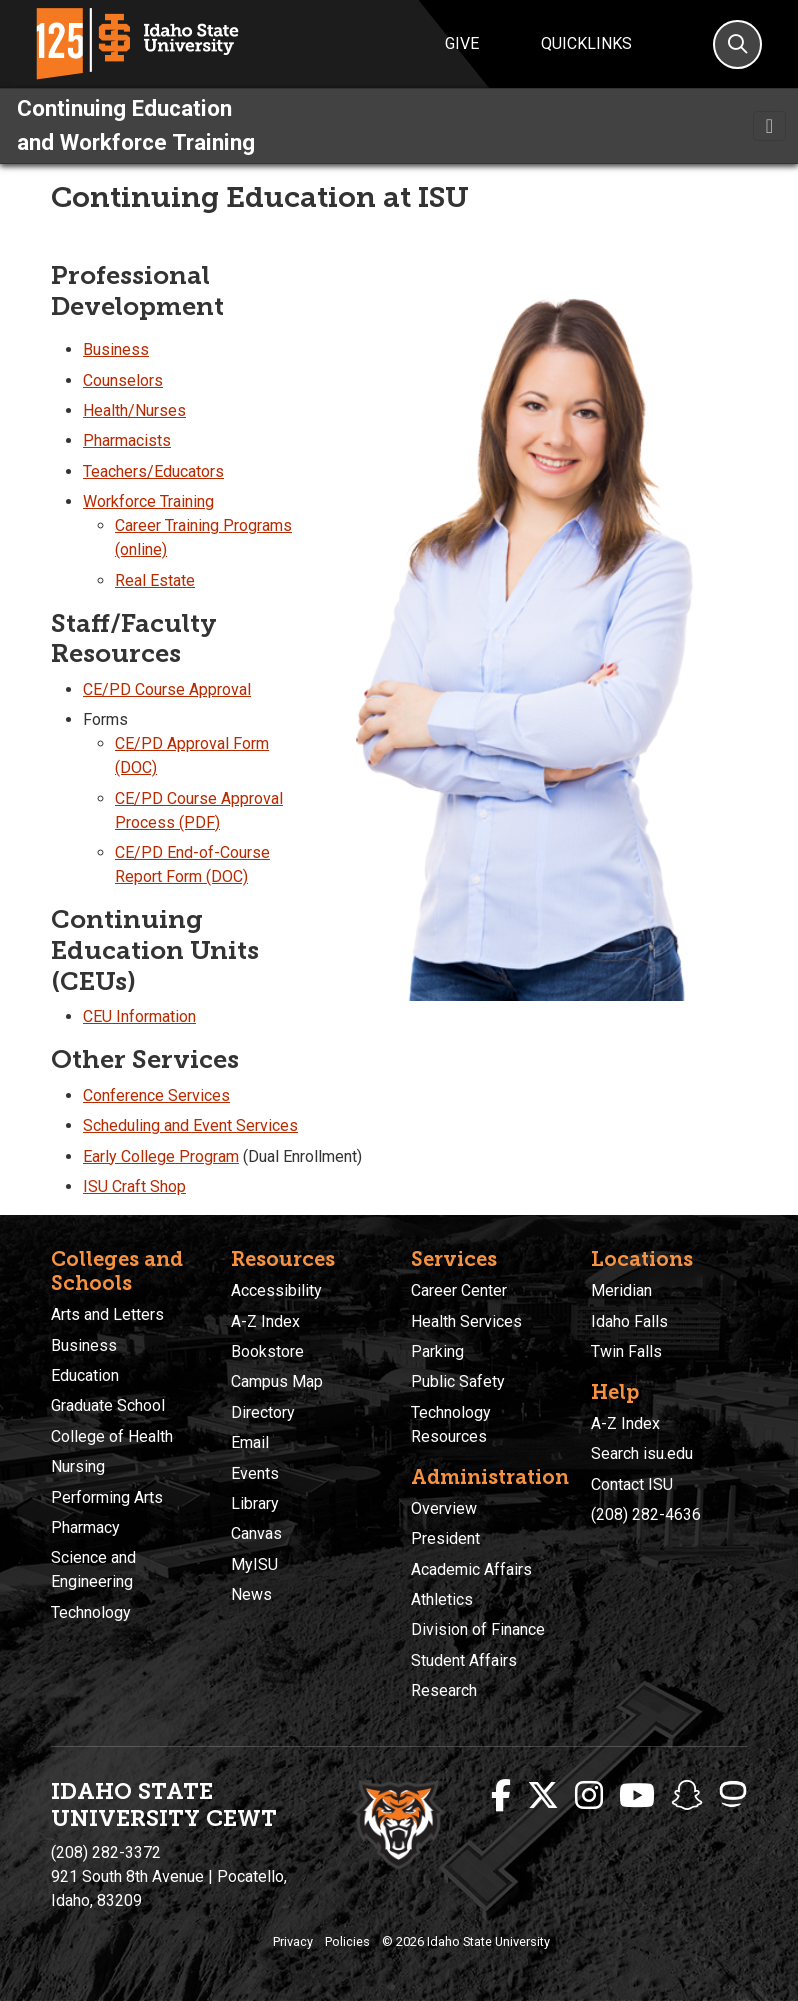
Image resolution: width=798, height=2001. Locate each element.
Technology (91, 1612)
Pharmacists (127, 440)
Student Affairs (464, 1660)
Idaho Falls (629, 1321)
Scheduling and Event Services (190, 1125)
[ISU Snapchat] (687, 1796)
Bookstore (267, 1351)
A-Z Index (265, 1321)
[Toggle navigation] (769, 126)
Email (250, 1442)
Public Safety (458, 1381)
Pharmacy (85, 1527)
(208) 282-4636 (646, 1514)
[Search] (737, 44)
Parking (437, 1351)
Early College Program (161, 1156)
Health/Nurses (134, 410)
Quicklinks (586, 43)
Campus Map (277, 1381)
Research (444, 1690)
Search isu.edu (642, 1453)
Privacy (293, 1941)
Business (116, 349)
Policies (347, 1941)
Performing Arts (107, 1497)
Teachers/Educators (153, 471)
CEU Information (139, 1016)
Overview (444, 1508)
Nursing (78, 1466)
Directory (263, 1412)
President (445, 1538)
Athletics (442, 1599)
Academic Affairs (471, 1569)
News (251, 1594)
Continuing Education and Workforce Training (136, 125)
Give (462, 43)
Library (255, 1503)
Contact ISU (632, 1484)
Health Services (466, 1321)
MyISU (254, 1564)
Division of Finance (478, 1629)
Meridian (621, 1290)
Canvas (256, 1533)
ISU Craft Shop (134, 1186)
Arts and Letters (107, 1314)
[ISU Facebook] (501, 1796)
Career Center (459, 1290)
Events (255, 1473)
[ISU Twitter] (543, 1796)
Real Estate (155, 580)
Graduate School (108, 1405)
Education (85, 1375)
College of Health (112, 1436)
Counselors (123, 380)
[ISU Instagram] (589, 1796)
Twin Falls (626, 1351)
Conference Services (156, 1095)
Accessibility (276, 1290)
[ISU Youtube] (637, 1796)
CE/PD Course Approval (167, 689)
